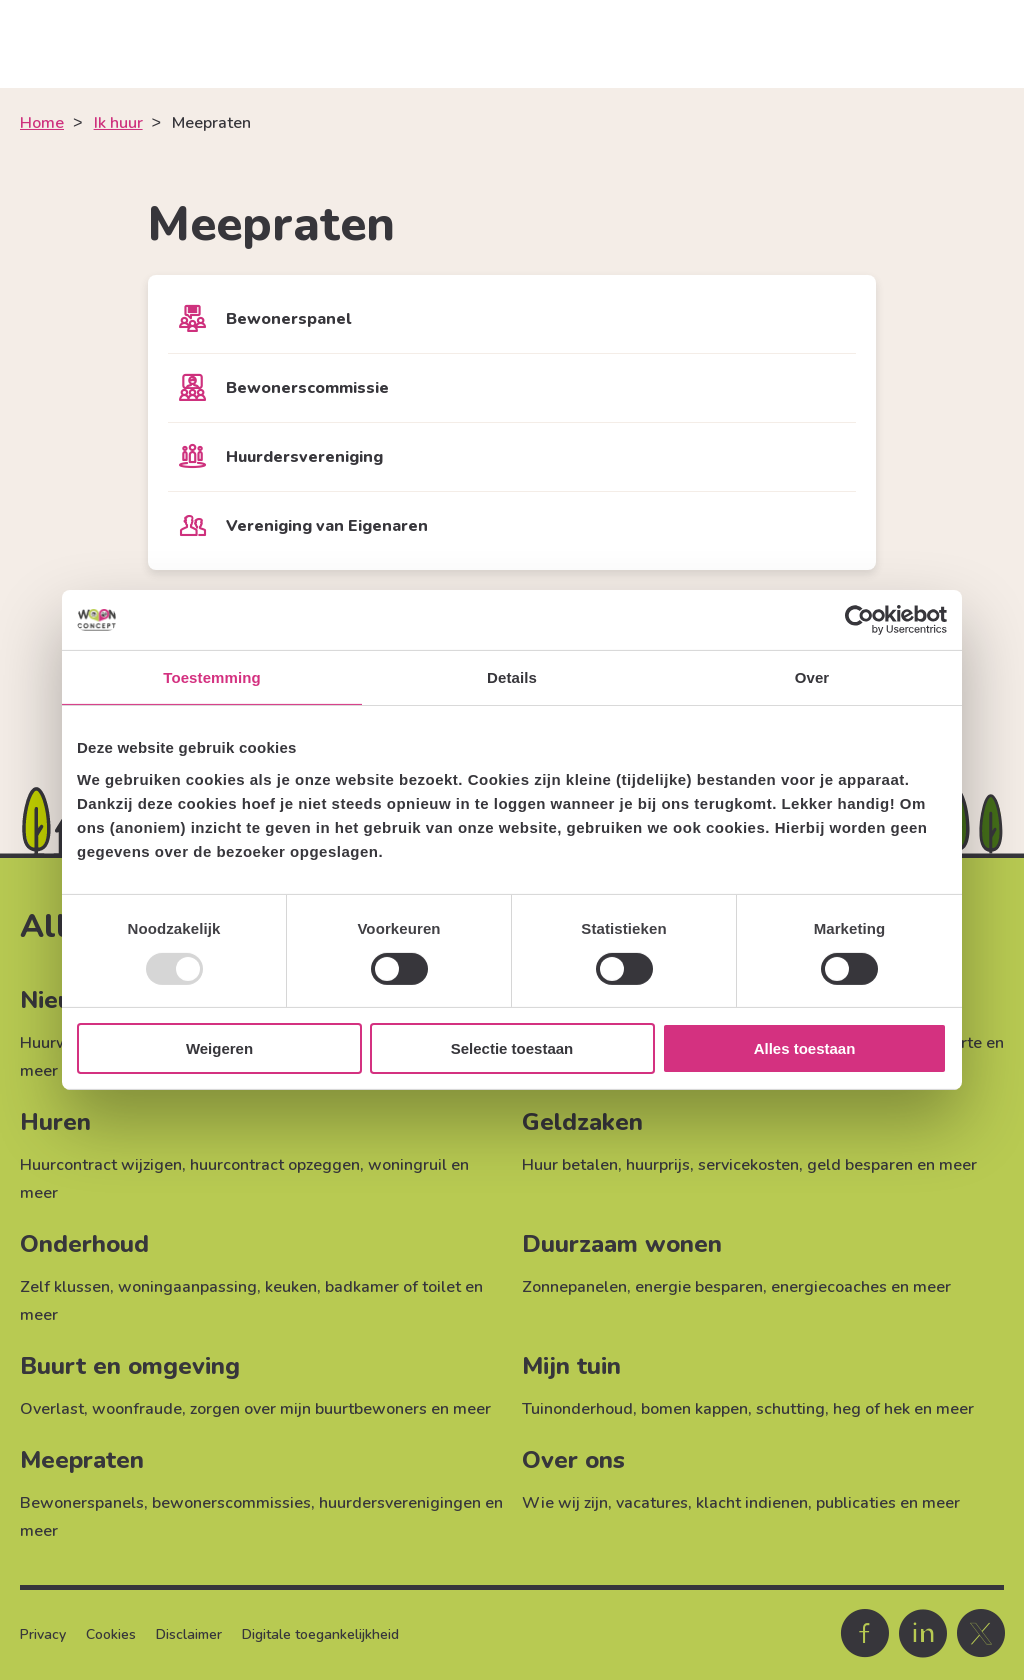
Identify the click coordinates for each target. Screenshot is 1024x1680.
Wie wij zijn (565, 1503)
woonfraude (137, 1409)
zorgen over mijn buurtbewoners (308, 1409)
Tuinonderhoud (577, 1409)
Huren (55, 1122)
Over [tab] (812, 677)
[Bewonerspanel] (512, 319)
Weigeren (219, 1048)
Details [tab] (512, 677)
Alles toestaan (805, 1048)
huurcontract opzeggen (275, 1165)
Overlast (52, 1409)
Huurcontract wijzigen (101, 1165)
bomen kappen (694, 1409)
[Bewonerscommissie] (512, 388)
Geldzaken (582, 1122)
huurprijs (658, 1165)
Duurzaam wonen (622, 1244)
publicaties (856, 1503)
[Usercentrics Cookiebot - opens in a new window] (859, 620)
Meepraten (82, 1460)
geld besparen (860, 1165)
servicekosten (748, 1165)
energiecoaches (829, 1287)
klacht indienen (752, 1503)
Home (42, 123)
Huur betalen (570, 1165)
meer (39, 1071)
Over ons (573, 1460)
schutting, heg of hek (833, 1409)
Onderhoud (84, 1244)
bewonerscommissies (231, 1503)
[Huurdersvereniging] (512, 457)
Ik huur (118, 123)
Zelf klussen (65, 1287)
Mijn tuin (571, 1366)
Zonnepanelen (574, 1287)
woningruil (407, 1165)
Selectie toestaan (512, 1048)
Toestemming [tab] (212, 677)
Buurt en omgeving (130, 1366)
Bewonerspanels (82, 1503)
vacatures (652, 1503)
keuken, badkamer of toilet (363, 1287)
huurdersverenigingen (400, 1503)
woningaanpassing (187, 1287)
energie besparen (699, 1287)
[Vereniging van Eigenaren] (512, 526)
